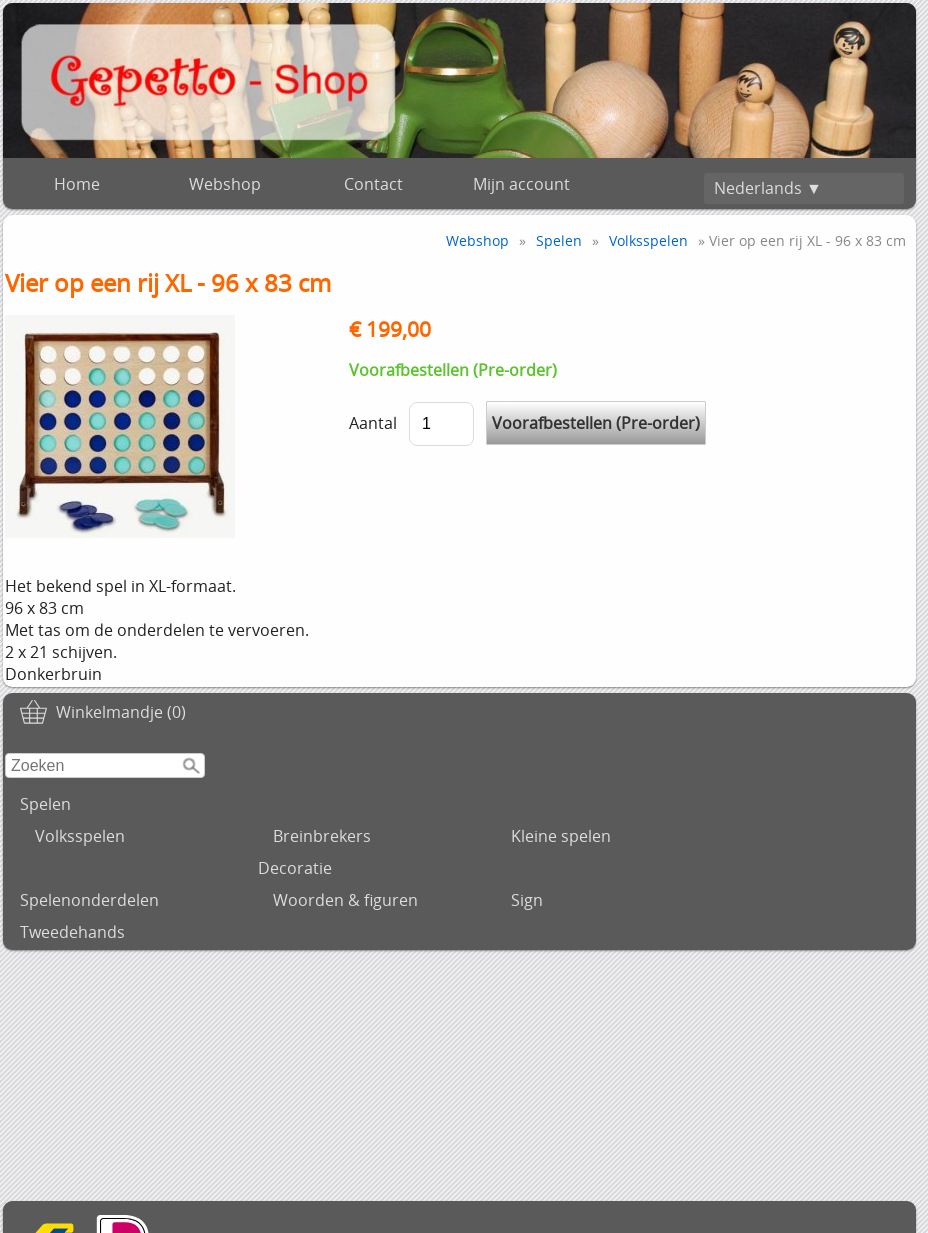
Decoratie (295, 868)
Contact (373, 184)
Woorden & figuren (345, 900)
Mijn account (521, 184)
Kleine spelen (561, 836)
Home (77, 184)
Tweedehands (72, 932)
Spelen (45, 804)
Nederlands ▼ (768, 188)
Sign (527, 900)
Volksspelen (80, 836)
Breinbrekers (322, 836)
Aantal (373, 423)
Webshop (225, 184)
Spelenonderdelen (89, 900)
